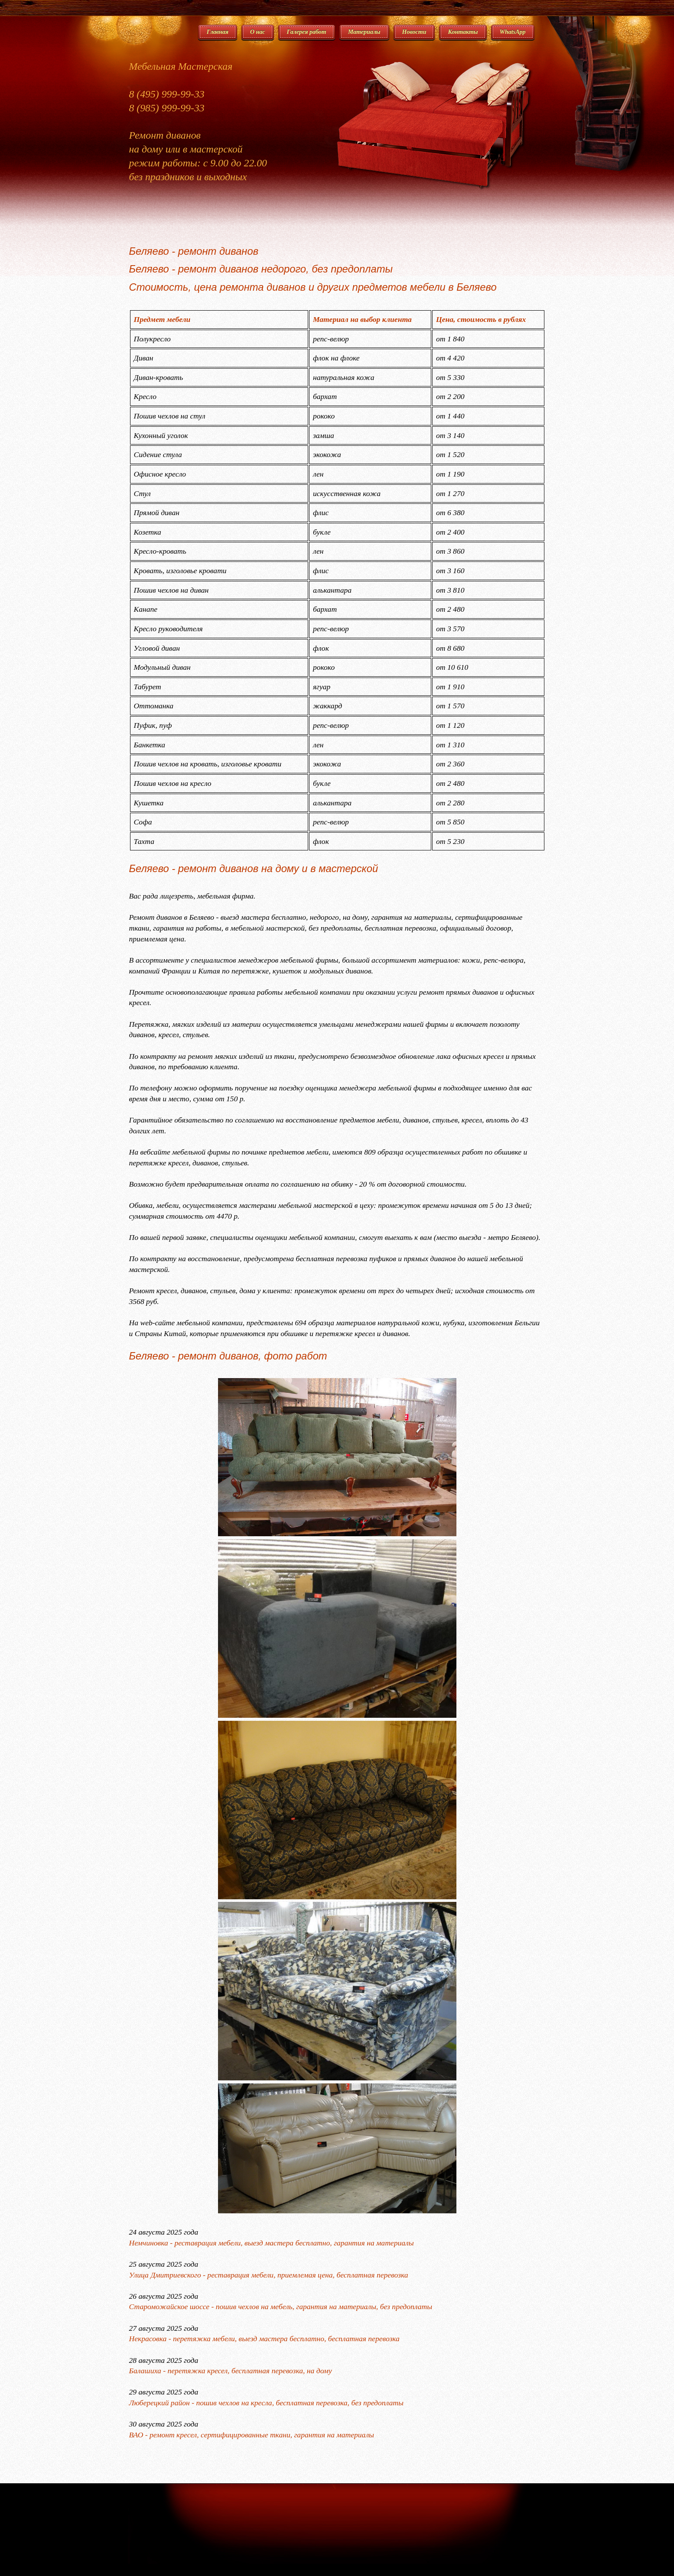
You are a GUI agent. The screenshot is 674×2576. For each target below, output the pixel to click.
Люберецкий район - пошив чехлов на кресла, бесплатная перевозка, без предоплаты (266, 2402)
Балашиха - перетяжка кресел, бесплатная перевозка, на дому (230, 2370)
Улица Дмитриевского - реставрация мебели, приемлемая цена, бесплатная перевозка (268, 2275)
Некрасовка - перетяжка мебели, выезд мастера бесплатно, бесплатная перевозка (264, 2338)
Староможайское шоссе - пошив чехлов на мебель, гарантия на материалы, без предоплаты (281, 2306)
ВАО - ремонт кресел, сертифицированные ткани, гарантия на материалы (251, 2434)
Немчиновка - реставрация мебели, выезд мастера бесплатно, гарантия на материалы (271, 2243)
